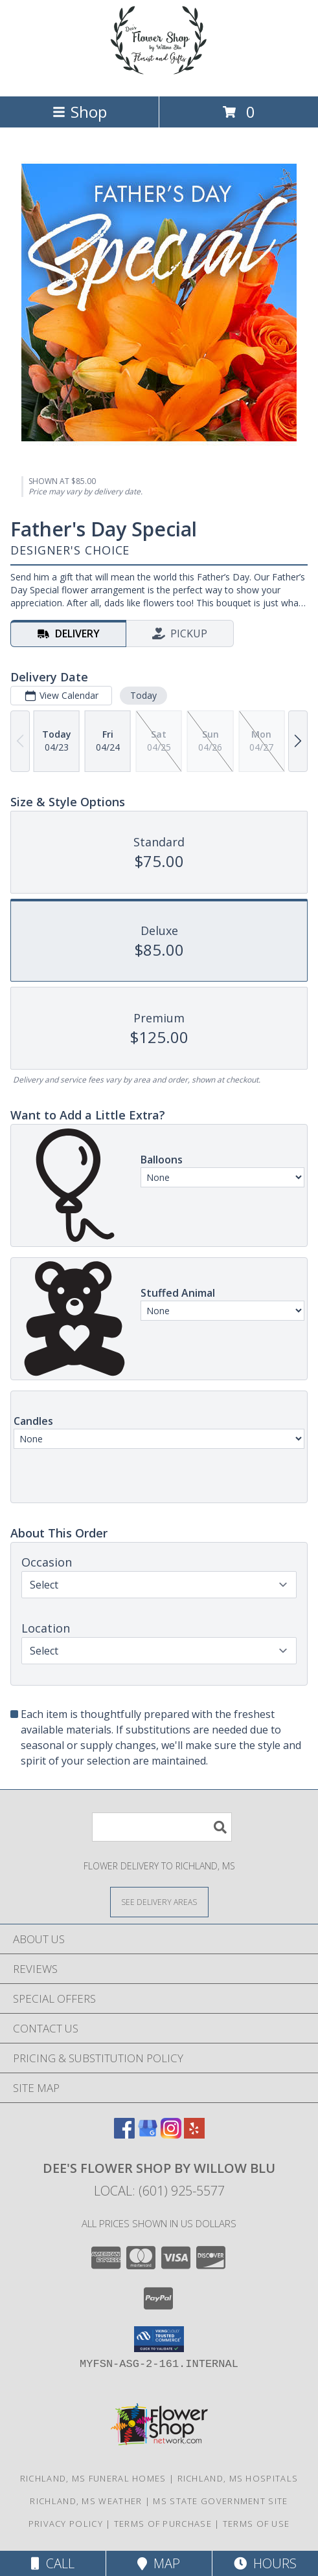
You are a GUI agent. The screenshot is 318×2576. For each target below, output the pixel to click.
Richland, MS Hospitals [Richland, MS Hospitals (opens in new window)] (238, 2478)
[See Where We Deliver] (159, 1901)
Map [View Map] (158, 2563)
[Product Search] (162, 1827)
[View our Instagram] (171, 2134)
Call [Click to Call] (52, 2563)
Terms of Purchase (163, 2523)
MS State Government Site (220, 2501)
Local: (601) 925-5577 (159, 2190)
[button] (159, 2339)
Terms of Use (256, 2523)
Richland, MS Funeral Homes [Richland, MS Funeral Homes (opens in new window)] (93, 2478)
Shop (79, 111)
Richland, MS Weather (86, 2501)
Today (143, 695)
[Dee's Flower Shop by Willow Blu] (159, 77)
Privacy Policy (65, 2523)
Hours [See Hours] (265, 2563)
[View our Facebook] (124, 2134)
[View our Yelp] (194, 2134)
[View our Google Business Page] (147, 2134)
